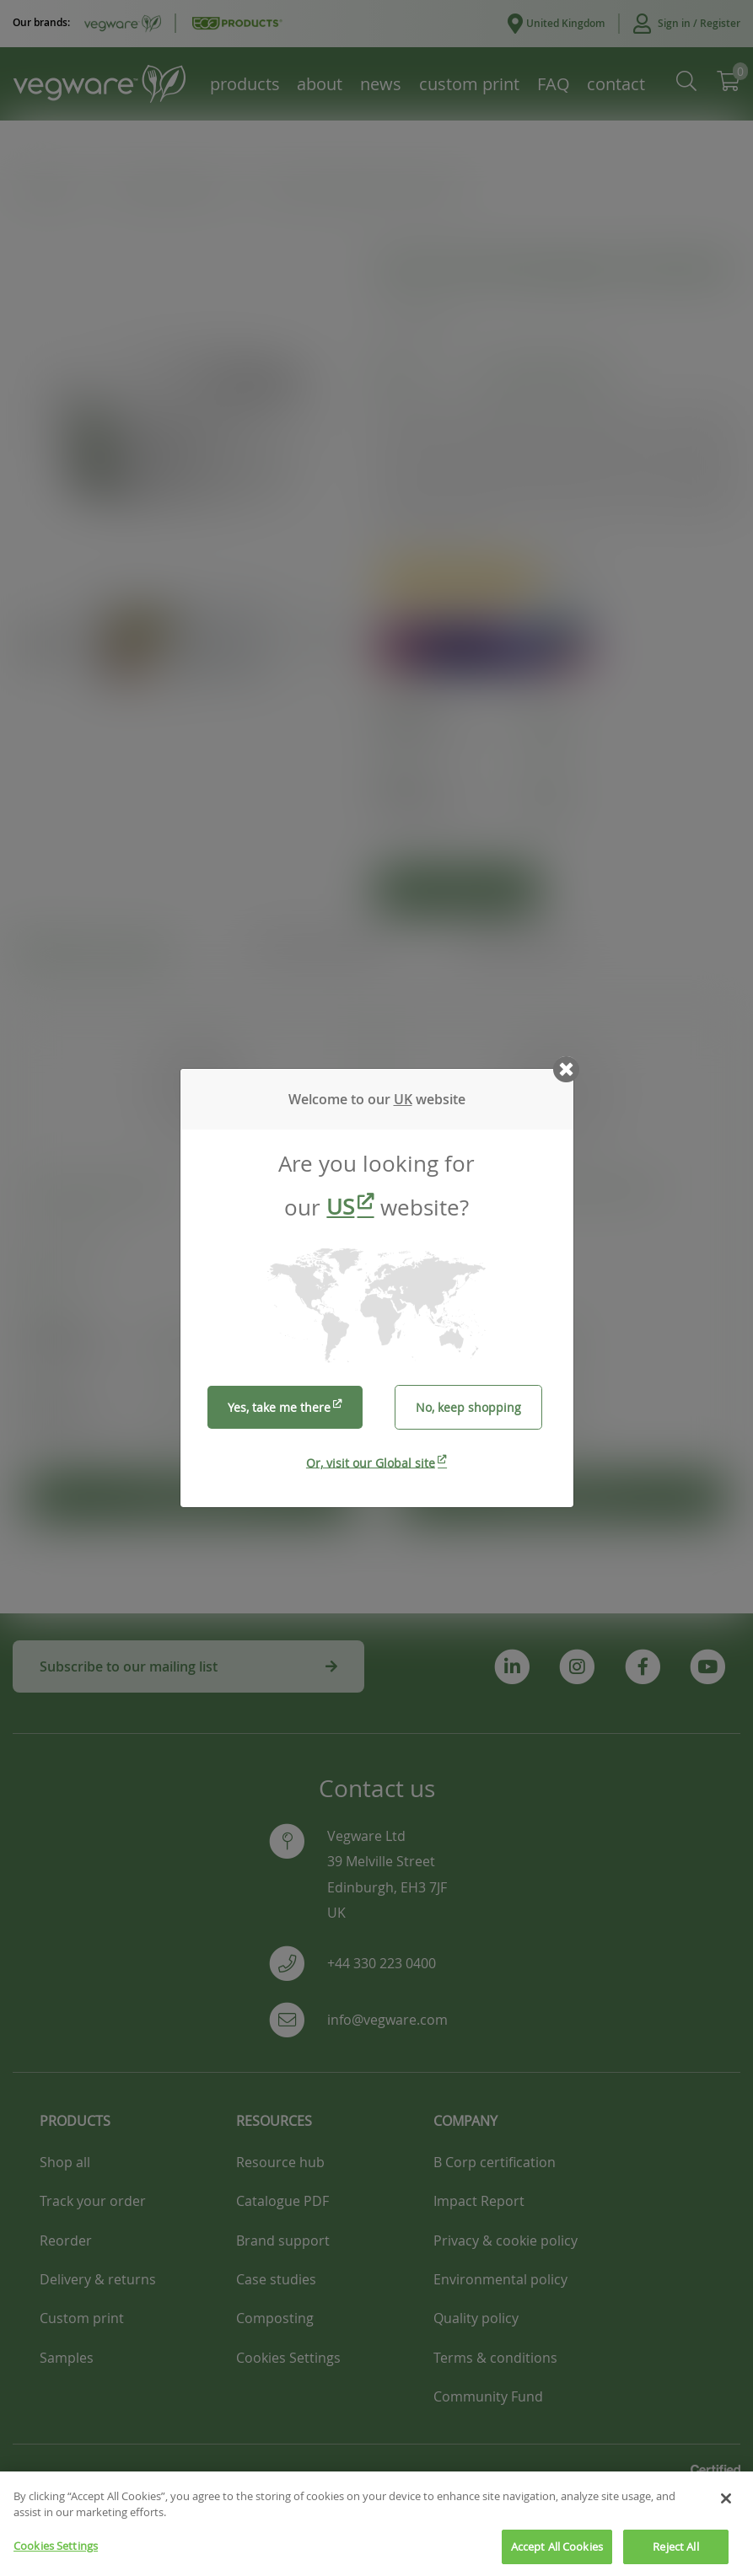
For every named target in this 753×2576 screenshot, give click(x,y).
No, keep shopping (468, 1407)
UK (403, 1099)
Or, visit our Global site (370, 1462)
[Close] (726, 2512)
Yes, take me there (279, 1407)
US (340, 1206)
